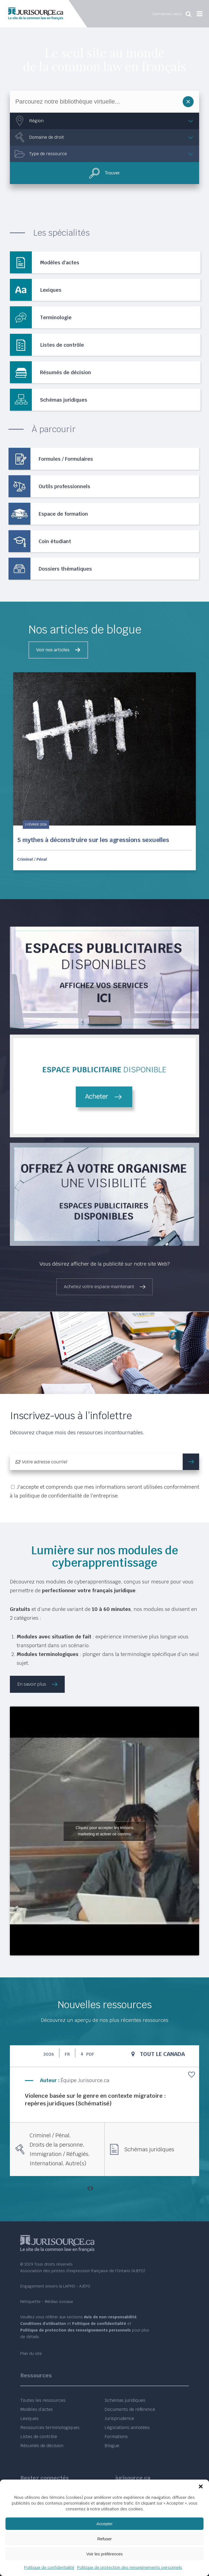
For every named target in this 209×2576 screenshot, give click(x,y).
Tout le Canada (162, 2054)
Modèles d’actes (36, 2409)
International (46, 2163)
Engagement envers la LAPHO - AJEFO (55, 2286)
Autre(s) (76, 2163)
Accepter (104, 2523)
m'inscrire (193, 1462)
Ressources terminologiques (50, 2427)
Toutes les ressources (43, 2400)
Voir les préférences (104, 2554)
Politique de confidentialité (49, 2567)
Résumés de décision (41, 2446)
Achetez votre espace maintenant (99, 1287)
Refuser (104, 2538)
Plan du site (31, 2353)
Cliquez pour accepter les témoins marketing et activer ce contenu (105, 1830)
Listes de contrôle (38, 2436)
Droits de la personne (56, 2144)
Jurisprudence (119, 2418)
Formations (116, 2436)
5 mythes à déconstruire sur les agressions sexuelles (93, 840)
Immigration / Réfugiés (59, 2154)
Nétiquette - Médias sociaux (46, 2301)
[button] (201, 2486)
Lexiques (29, 2418)
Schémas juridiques (149, 2149)
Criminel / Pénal (32, 859)
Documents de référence (129, 2409)
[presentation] (88, 2188)
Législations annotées (127, 2427)
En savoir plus (32, 1684)
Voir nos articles (52, 650)
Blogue (111, 2446)
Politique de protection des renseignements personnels (129, 2567)
